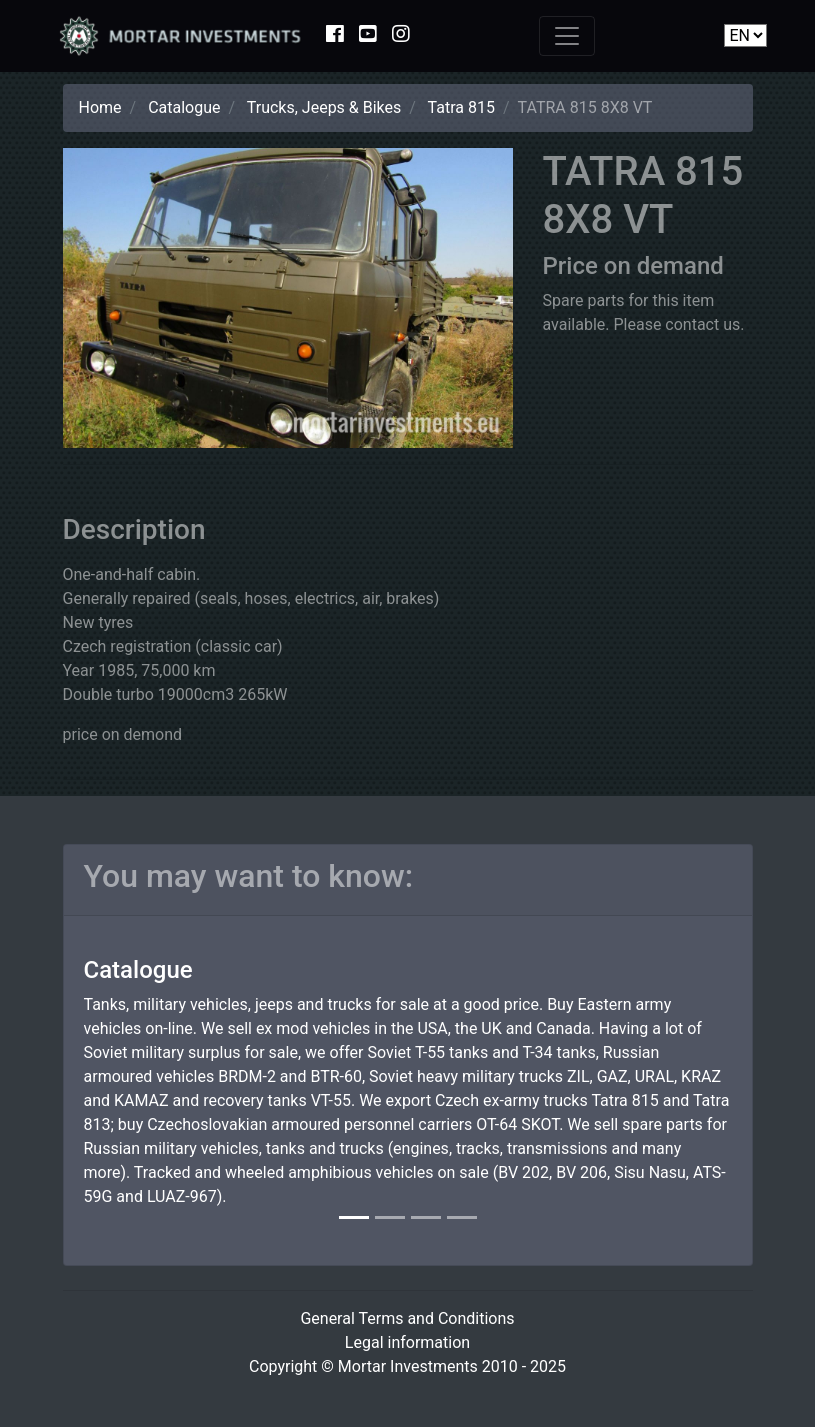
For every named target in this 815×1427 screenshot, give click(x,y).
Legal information (407, 1342)
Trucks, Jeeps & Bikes (324, 107)
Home (100, 107)
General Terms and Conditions (407, 1318)
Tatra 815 (461, 107)
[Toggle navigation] (567, 36)
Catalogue (184, 107)
